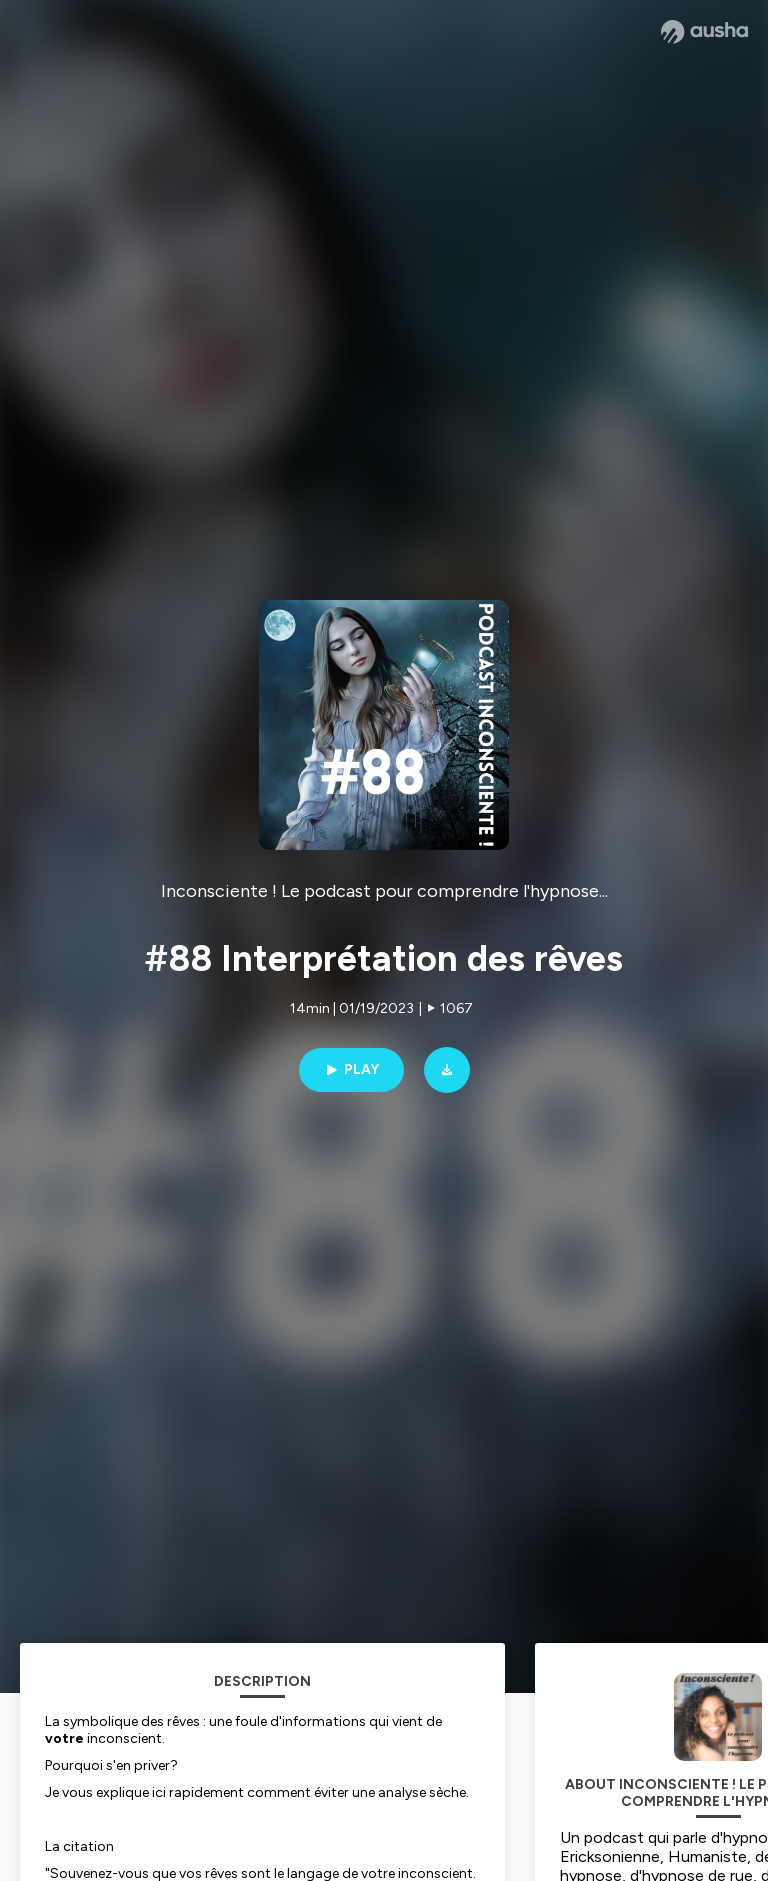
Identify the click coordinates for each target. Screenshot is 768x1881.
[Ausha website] (704, 32)
